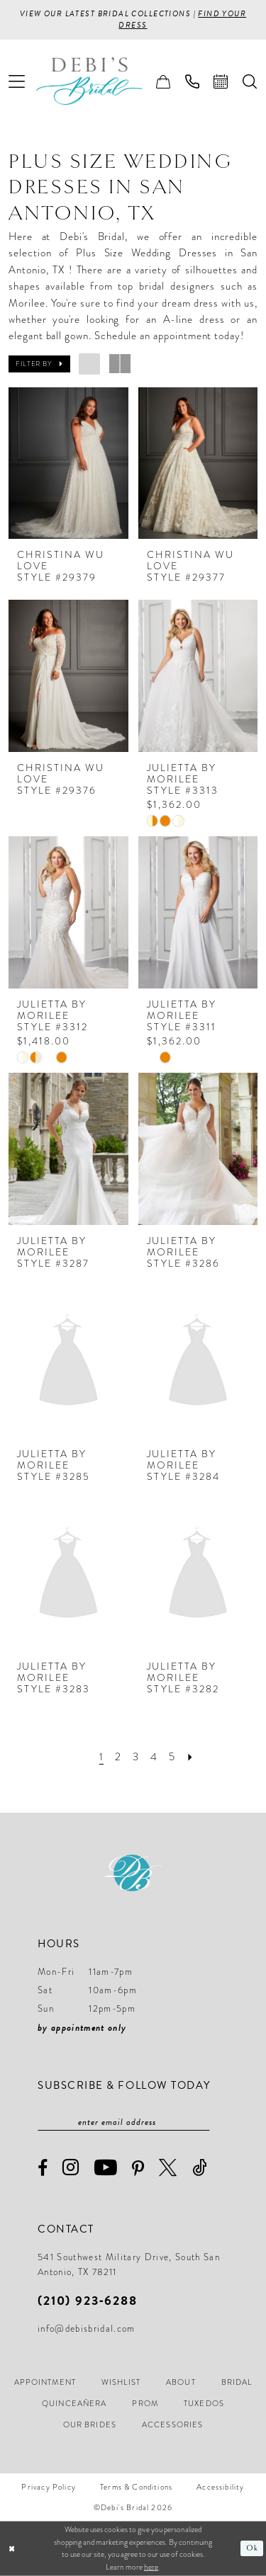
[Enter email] (124, 2122)
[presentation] (68, 463)
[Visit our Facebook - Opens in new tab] (43, 2168)
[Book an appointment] (220, 81)
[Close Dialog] (12, 2548)
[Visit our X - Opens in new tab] (168, 2168)
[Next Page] (190, 1757)
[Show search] (250, 81)
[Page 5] (172, 1757)
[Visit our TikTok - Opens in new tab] (200, 2168)
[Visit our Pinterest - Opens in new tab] (138, 2168)
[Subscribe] (203, 2122)
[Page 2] (118, 1757)
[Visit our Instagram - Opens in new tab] (70, 2167)
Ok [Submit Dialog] (252, 2548)
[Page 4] (154, 1757)
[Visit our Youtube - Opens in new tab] (106, 2168)
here (151, 2566)
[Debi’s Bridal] (100, 81)
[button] (17, 81)
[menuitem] (17, 81)
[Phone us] (192, 81)
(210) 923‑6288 (88, 2300)
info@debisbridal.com (86, 2329)
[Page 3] (135, 1757)
